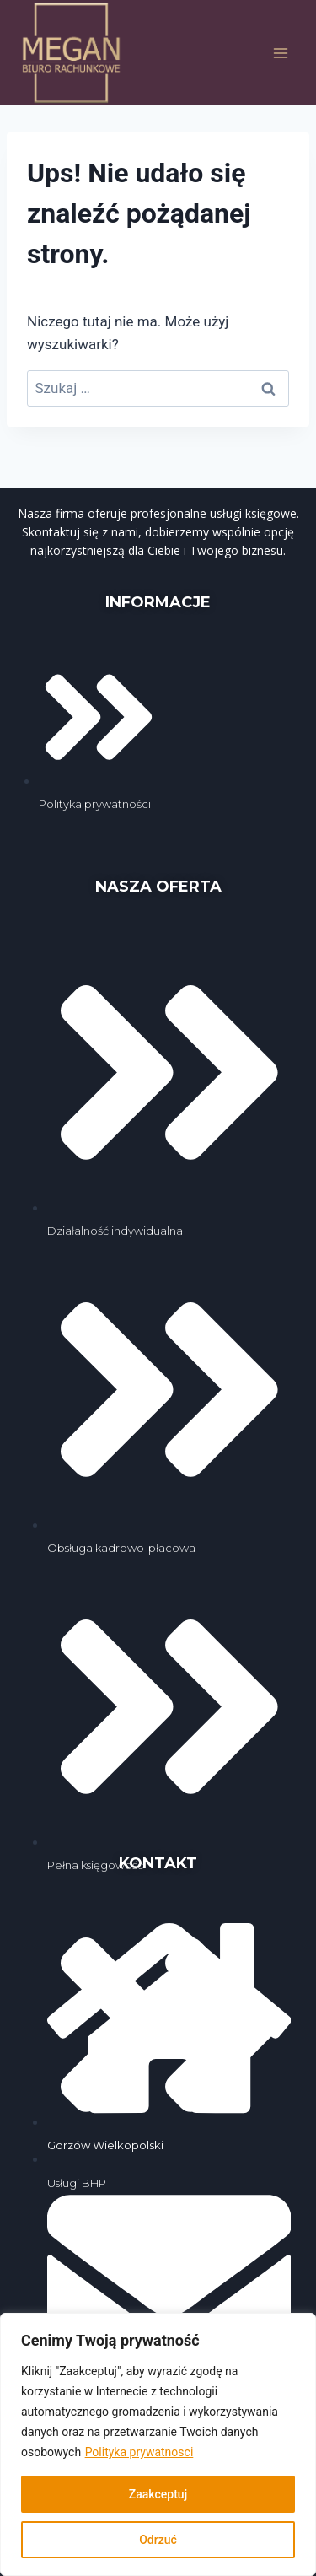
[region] (158, 2444)
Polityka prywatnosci (139, 2452)
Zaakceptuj (158, 2494)
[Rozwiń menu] (280, 53)
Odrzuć (158, 2539)
